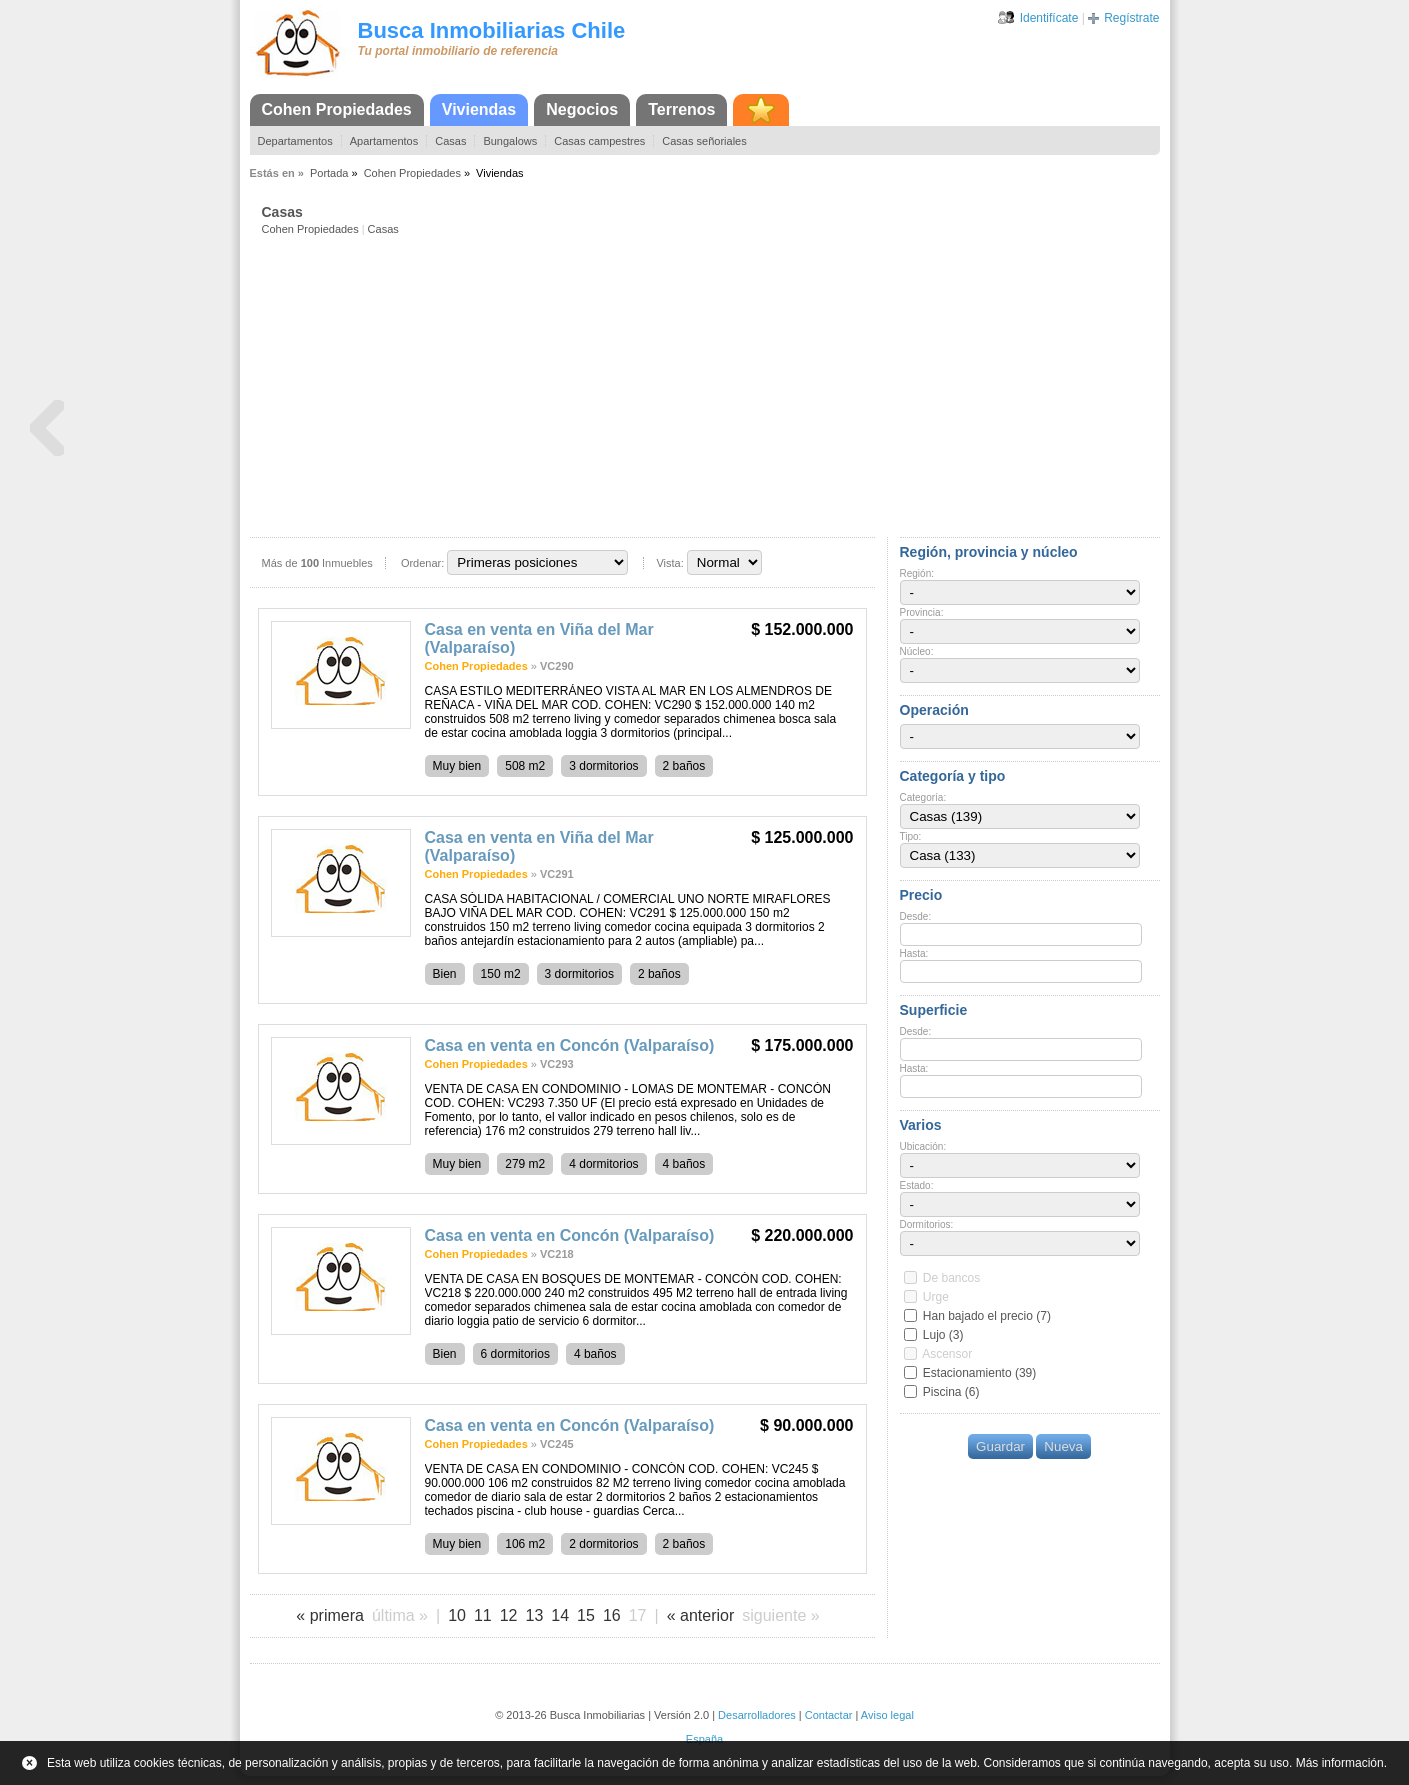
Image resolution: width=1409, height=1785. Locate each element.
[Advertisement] (711, 385)
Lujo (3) (943, 1335)
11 (483, 1615)
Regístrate (1131, 18)
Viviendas (479, 109)
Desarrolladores (757, 1715)
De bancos (951, 1278)
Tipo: (911, 836)
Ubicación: (923, 1146)
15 (586, 1615)
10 (457, 1615)
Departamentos (295, 141)
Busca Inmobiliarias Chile (492, 30)
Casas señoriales (704, 141)
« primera (330, 1615)
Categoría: (923, 797)
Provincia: (922, 612)
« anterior (701, 1615)
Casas (450, 141)
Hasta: (914, 953)
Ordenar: (422, 563)
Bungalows (510, 141)
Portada (329, 173)
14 (560, 1615)
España (704, 1739)
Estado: (917, 1185)
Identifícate (1049, 18)
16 (612, 1615)
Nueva (1063, 1446)
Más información (1340, 1763)
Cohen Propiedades (337, 109)
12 (509, 1615)
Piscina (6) (951, 1392)
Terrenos (681, 109)
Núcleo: (917, 651)
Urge (936, 1297)
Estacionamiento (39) (979, 1373)
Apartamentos (384, 141)
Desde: (916, 916)
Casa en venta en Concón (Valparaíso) (570, 1045)
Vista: (669, 563)
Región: (917, 573)
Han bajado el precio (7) (987, 1316)
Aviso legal (887, 1715)
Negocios (582, 109)
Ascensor (947, 1354)
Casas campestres (599, 141)
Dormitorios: (927, 1224)
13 (535, 1615)
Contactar (829, 1715)
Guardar (1000, 1446)
